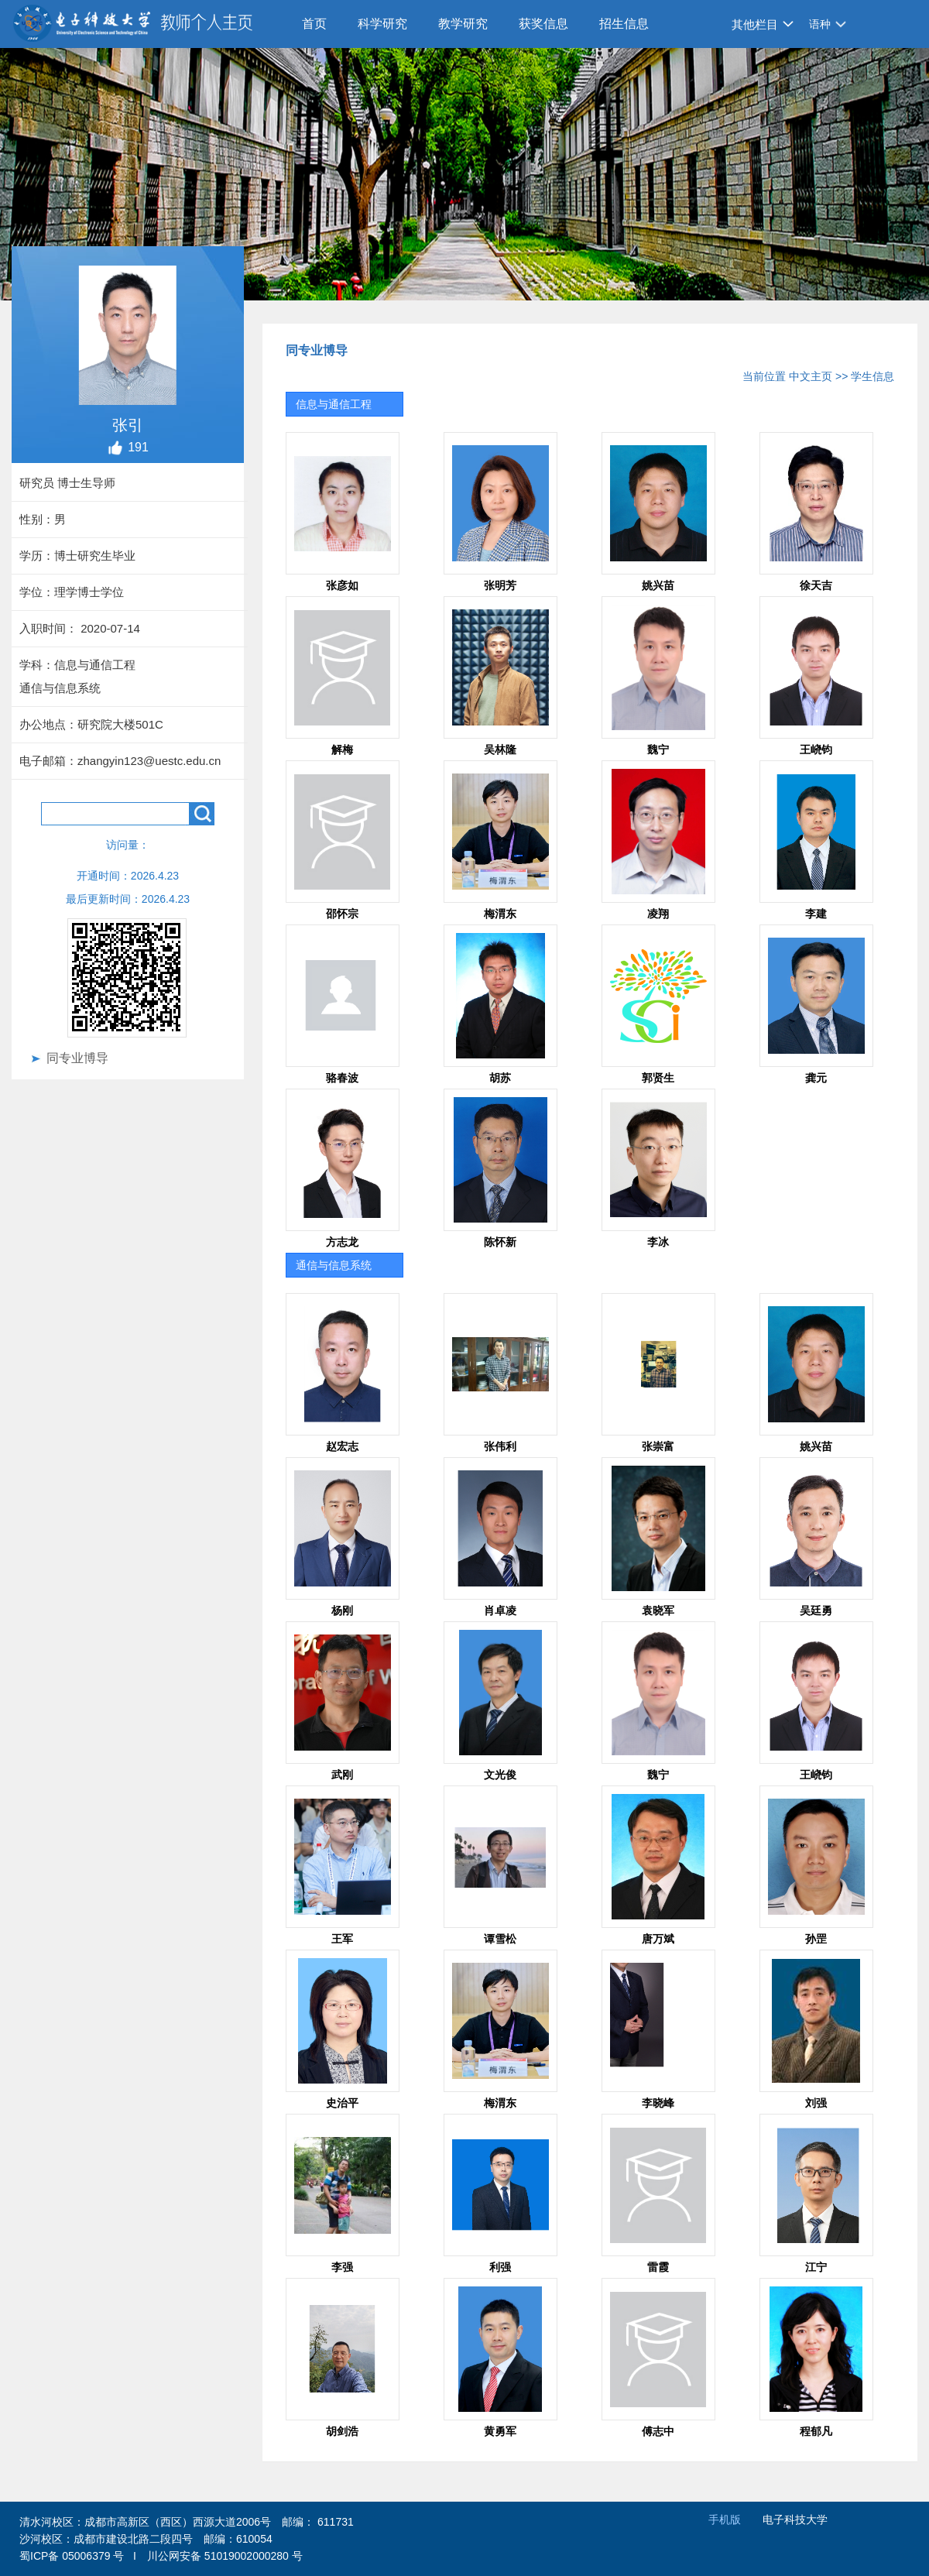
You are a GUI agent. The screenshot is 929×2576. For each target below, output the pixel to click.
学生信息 (872, 376)
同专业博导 (77, 1058)
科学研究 (382, 23)
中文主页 (810, 376)
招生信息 (624, 23)
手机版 (724, 2519)
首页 (314, 23)
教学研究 (463, 23)
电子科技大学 (795, 2519)
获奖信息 (543, 23)
